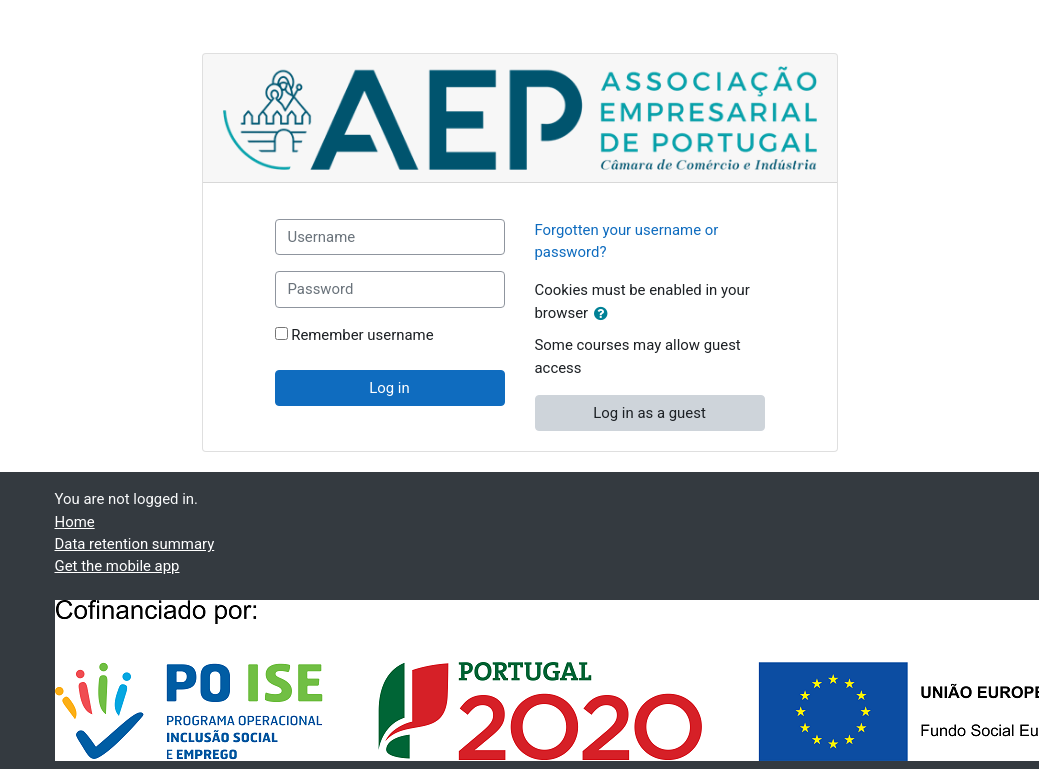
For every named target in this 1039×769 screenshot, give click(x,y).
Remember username (362, 335)
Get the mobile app (117, 566)
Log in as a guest (649, 413)
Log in (389, 388)
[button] (605, 314)
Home (75, 522)
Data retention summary (135, 544)
